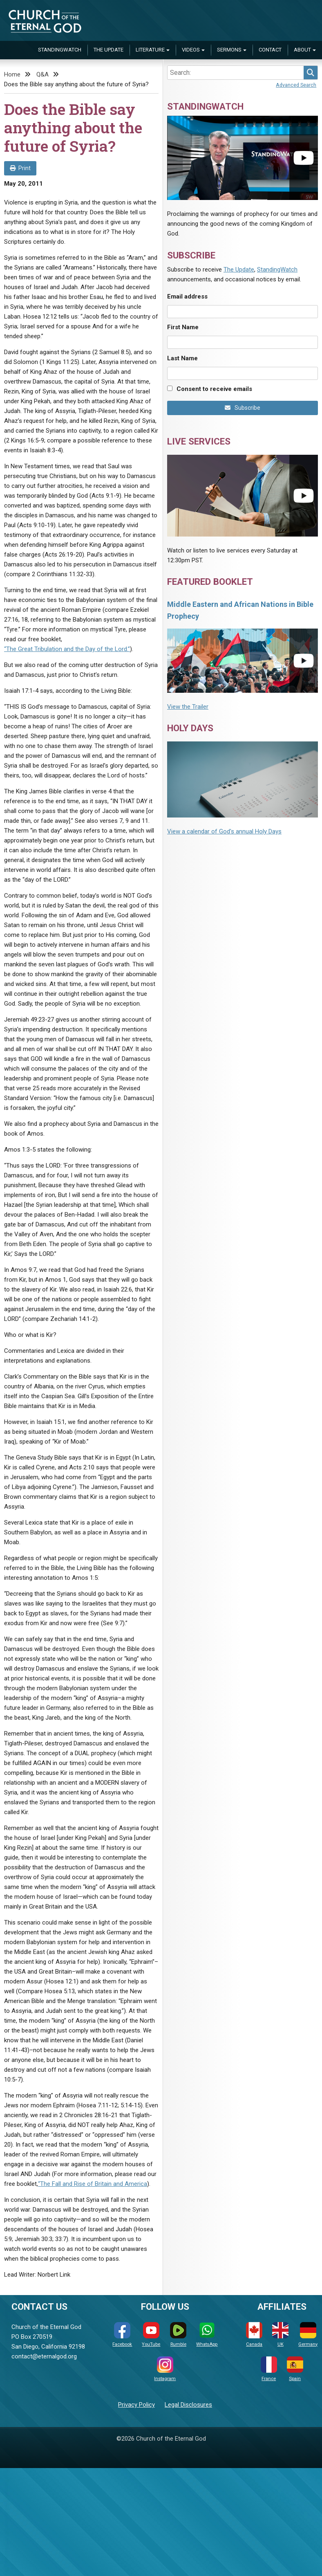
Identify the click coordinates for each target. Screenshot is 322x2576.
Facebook (122, 2334)
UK (280, 2334)
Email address (187, 296)
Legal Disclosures (188, 2404)
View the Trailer (187, 706)
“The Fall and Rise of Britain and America (92, 2183)
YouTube (151, 2334)
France (269, 2368)
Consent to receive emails (214, 389)
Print (20, 168)
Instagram (165, 2368)
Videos (191, 50)
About (302, 50)
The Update (108, 50)
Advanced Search (296, 85)
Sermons (229, 50)
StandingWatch (59, 50)
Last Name (182, 358)
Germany (308, 2334)
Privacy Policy (136, 2404)
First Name (183, 327)
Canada (254, 2334)
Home (12, 74)
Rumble (178, 2334)
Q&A (42, 74)
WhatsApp (206, 2334)
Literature (150, 50)
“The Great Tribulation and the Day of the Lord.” (67, 649)
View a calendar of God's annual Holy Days (224, 831)
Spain (295, 2368)
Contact (270, 50)
